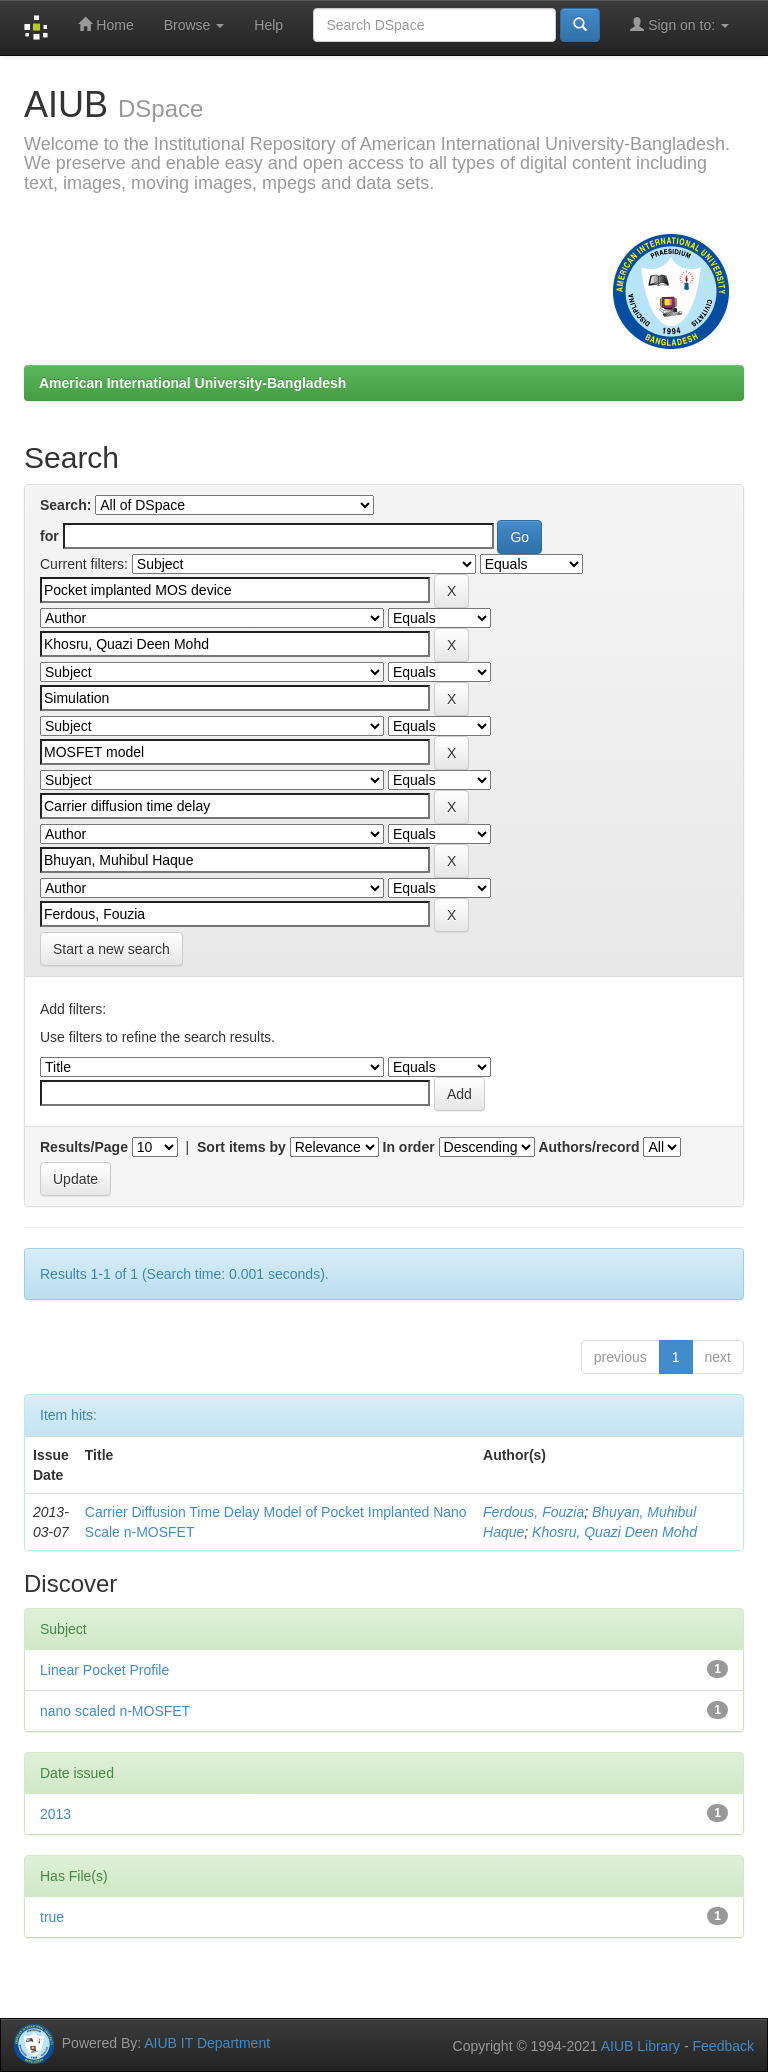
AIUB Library (640, 2046)
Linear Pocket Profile (104, 1670)
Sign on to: (679, 24)
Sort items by (241, 1147)
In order (409, 1147)
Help (268, 25)
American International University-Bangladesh (192, 383)
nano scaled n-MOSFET (115, 1711)
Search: (65, 505)
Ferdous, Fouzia (533, 1512)
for (49, 536)
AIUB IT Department (207, 2042)
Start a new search (111, 949)
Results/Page (84, 1147)
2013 (55, 1814)
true (52, 1917)
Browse (194, 25)
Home (105, 24)
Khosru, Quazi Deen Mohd (614, 1532)
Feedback (723, 2046)
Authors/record (588, 1147)
